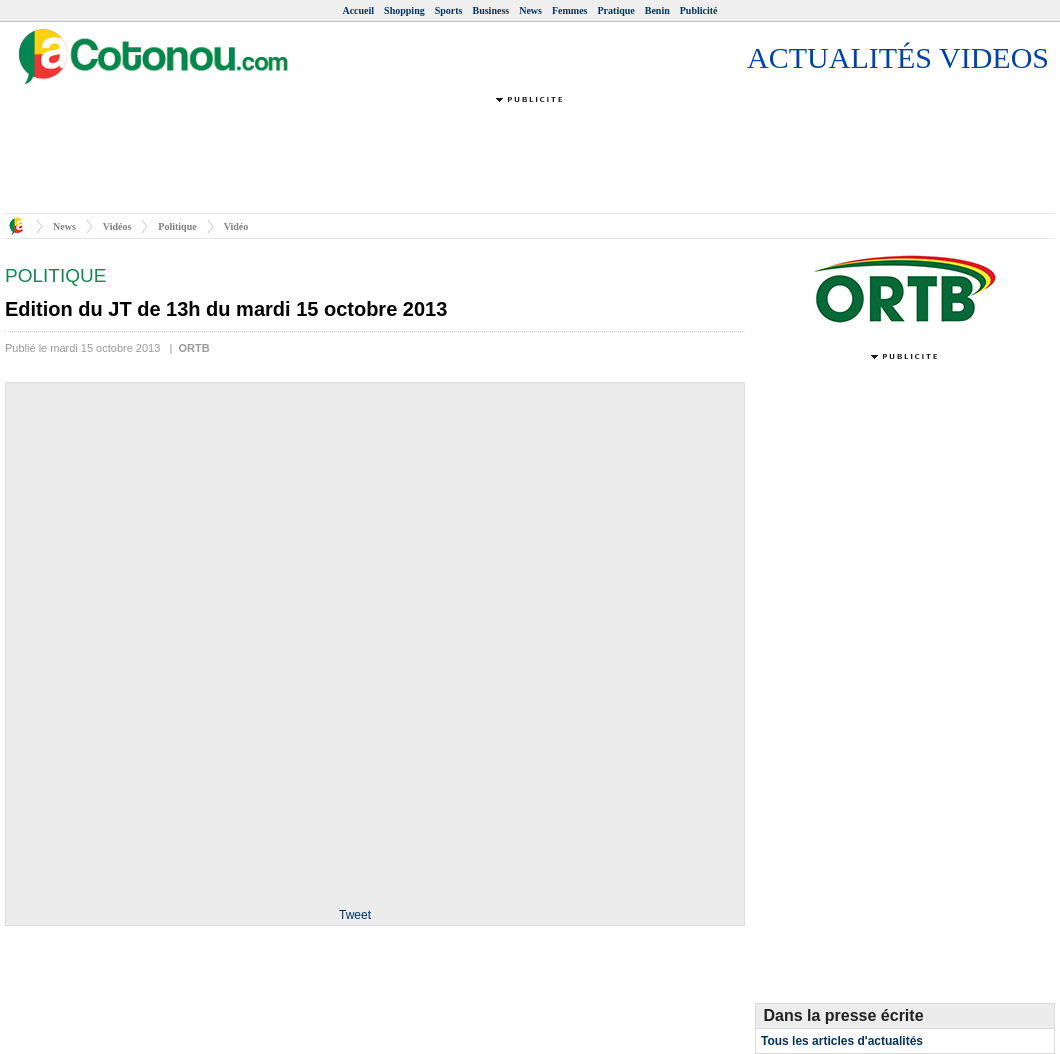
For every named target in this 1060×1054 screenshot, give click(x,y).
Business (491, 10)
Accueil (358, 10)
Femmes (570, 10)
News (530, 10)
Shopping (404, 10)
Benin (657, 10)
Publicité (699, 10)
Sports (449, 10)
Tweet (355, 915)
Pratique (616, 10)
